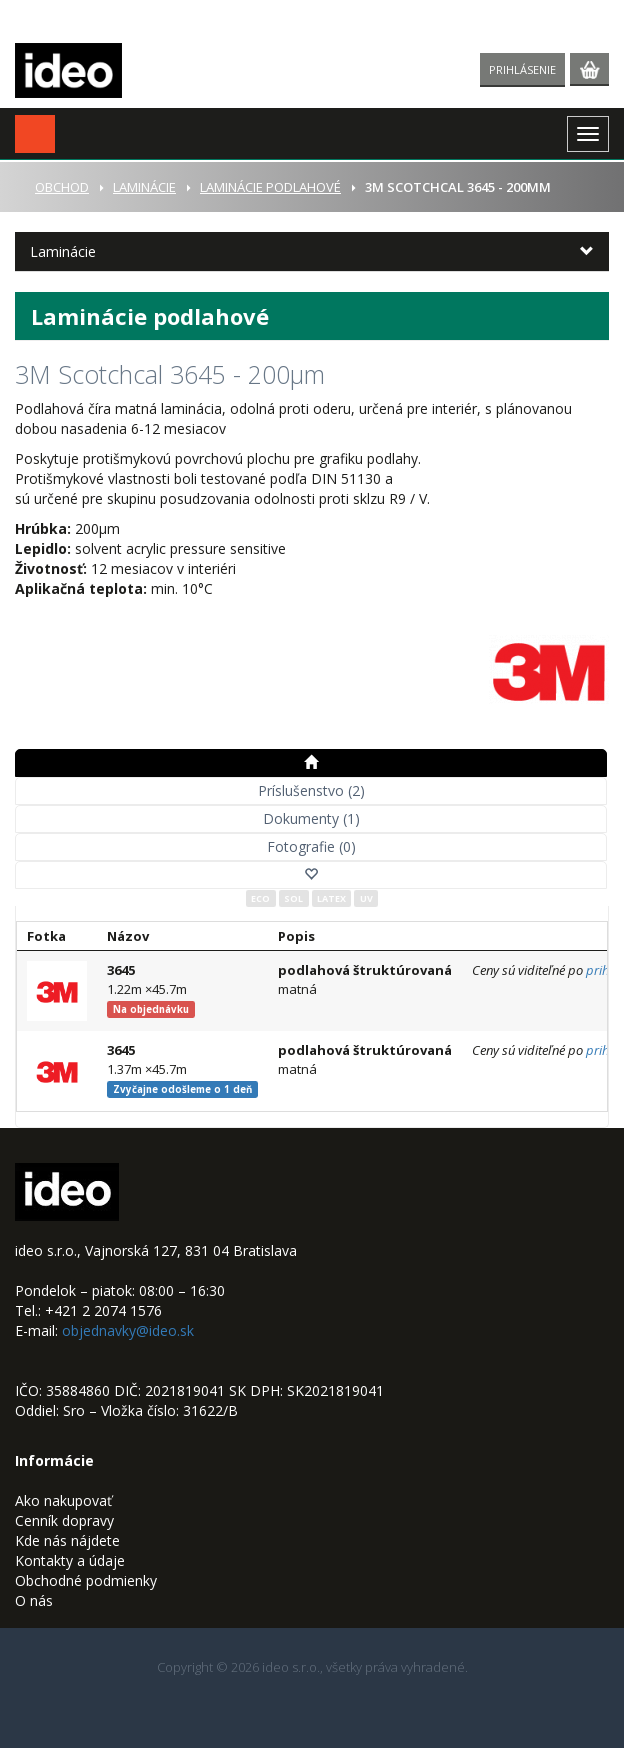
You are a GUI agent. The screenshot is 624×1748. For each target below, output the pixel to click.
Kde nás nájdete (67, 1540)
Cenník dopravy (64, 1520)
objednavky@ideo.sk (128, 1330)
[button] (35, 134)
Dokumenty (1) (311, 818)
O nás (34, 1600)
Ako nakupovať (63, 1500)
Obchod (62, 187)
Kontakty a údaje (70, 1560)
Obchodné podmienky (86, 1580)
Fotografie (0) (311, 846)
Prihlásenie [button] (522, 69)
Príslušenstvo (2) (311, 790)
